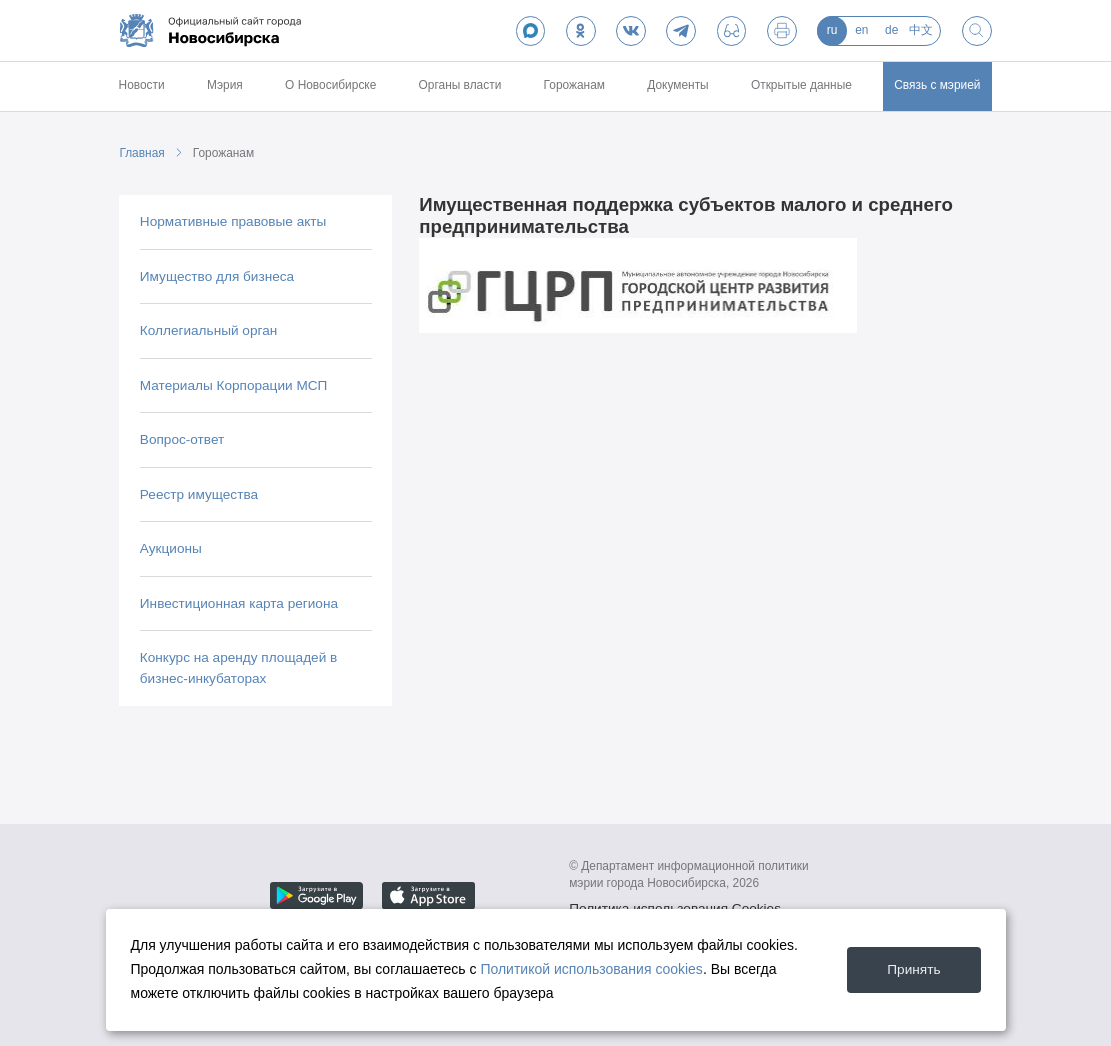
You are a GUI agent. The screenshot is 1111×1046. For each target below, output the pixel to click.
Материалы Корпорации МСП (234, 385)
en (861, 30)
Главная (141, 153)
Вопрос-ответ (182, 439)
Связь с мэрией (937, 85)
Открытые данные (801, 85)
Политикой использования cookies (591, 969)
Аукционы (171, 548)
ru (832, 30)
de (891, 30)
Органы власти (460, 85)
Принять (913, 969)
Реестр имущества (199, 494)
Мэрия (225, 85)
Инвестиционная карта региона (239, 603)
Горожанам (574, 85)
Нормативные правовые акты (233, 221)
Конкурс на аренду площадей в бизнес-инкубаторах (238, 667)
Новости (142, 85)
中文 (921, 30)
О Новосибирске (330, 85)
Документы (677, 85)
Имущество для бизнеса (217, 276)
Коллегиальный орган (208, 330)
